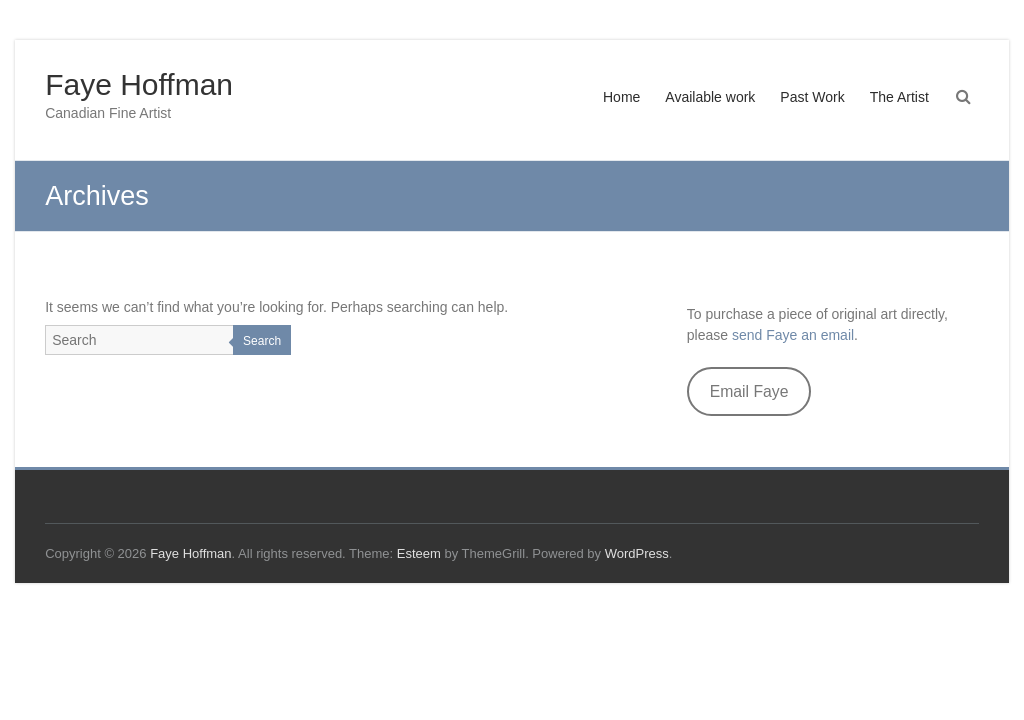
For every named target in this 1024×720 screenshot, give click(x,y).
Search (262, 341)
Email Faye (749, 391)
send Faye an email (793, 335)
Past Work (812, 97)
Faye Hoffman (139, 84)
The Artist (899, 97)
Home (621, 97)
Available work (710, 97)
